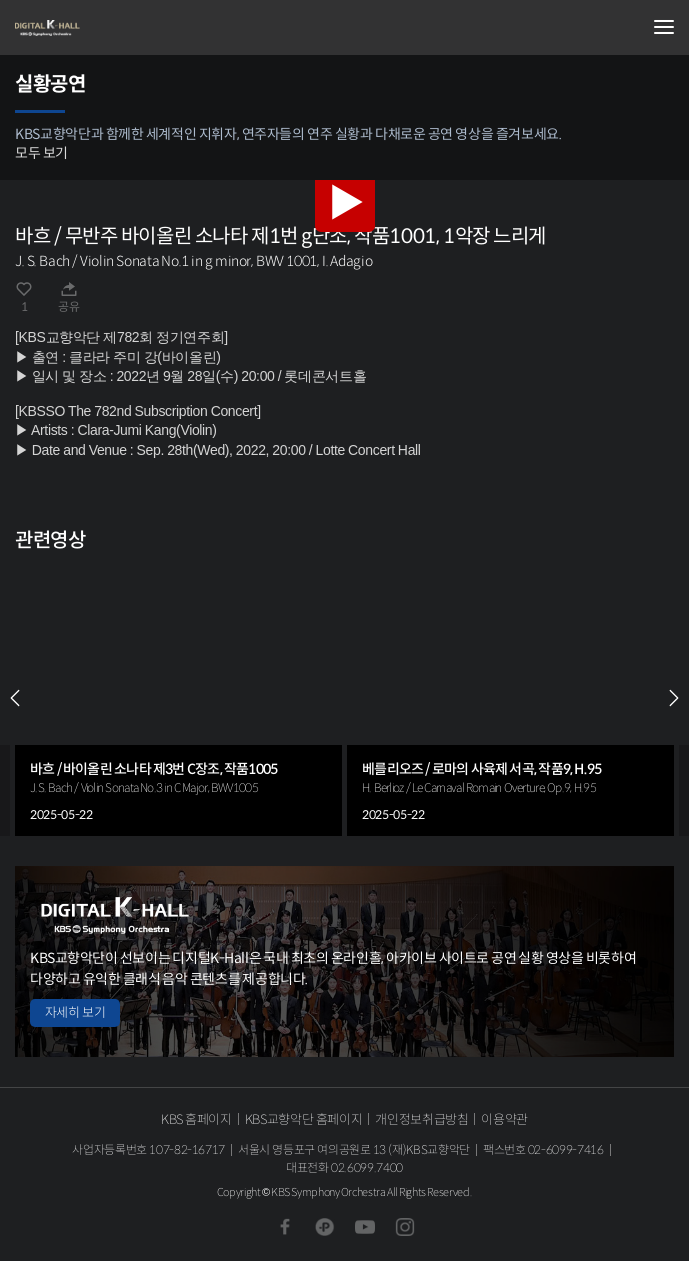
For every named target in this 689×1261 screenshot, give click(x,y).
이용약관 (504, 1119)
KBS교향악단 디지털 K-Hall (115, 28)
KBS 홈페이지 (196, 1119)
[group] (178, 698)
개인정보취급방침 (421, 1119)
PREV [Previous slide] (15, 698)
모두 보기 (41, 153)
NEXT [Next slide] (674, 698)
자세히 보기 (75, 1012)
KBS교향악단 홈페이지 (303, 1119)
